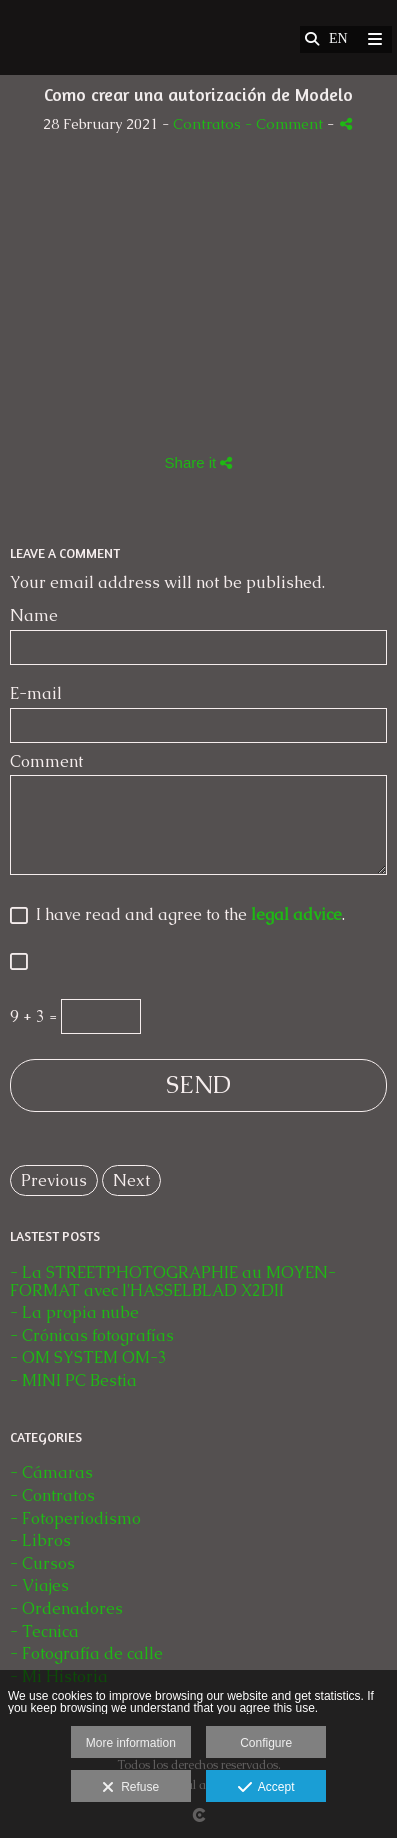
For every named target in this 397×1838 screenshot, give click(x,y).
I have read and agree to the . (186, 915)
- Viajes (39, 1585)
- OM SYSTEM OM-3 (88, 1357)
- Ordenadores (66, 1608)
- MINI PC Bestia (73, 1380)
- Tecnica (44, 1631)
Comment (46, 762)
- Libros (40, 1540)
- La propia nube (74, 1312)
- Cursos (42, 1563)
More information (131, 1743)
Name (34, 616)
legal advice (296, 914)
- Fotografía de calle (86, 1653)
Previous (54, 1180)
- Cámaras (51, 1472)
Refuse (130, 1788)
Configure (266, 1743)
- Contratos (52, 1495)
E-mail (36, 694)
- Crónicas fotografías (92, 1335)
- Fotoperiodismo (75, 1518)
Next (131, 1180)
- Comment (286, 124)
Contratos (207, 124)
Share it (199, 462)
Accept (266, 1788)
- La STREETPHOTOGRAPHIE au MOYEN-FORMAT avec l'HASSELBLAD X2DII (173, 1281)
